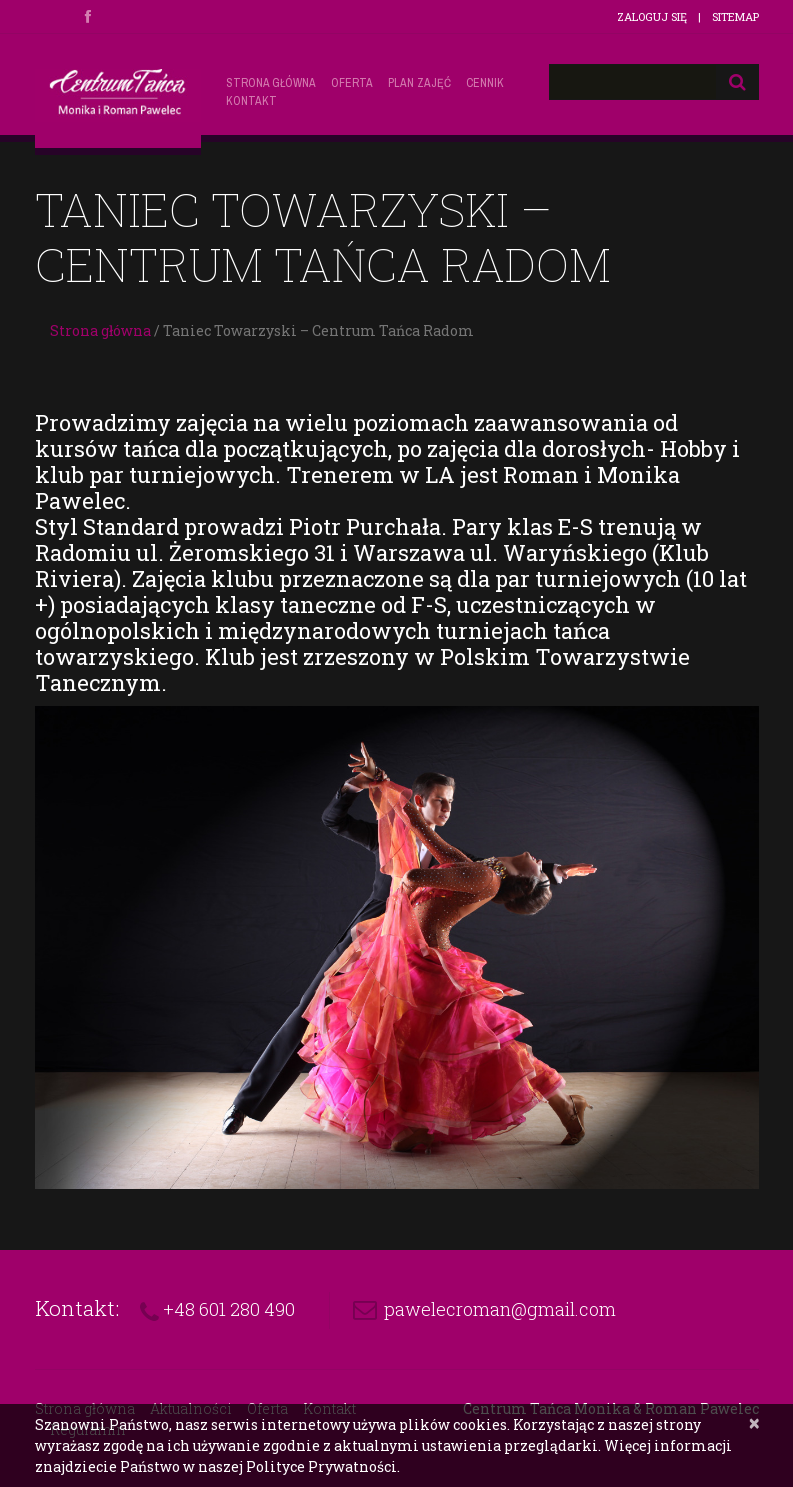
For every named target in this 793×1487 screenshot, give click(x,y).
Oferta (352, 83)
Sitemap (735, 16)
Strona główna (271, 83)
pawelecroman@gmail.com (500, 1309)
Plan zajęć (419, 83)
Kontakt (251, 101)
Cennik (485, 83)
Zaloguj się (652, 16)
